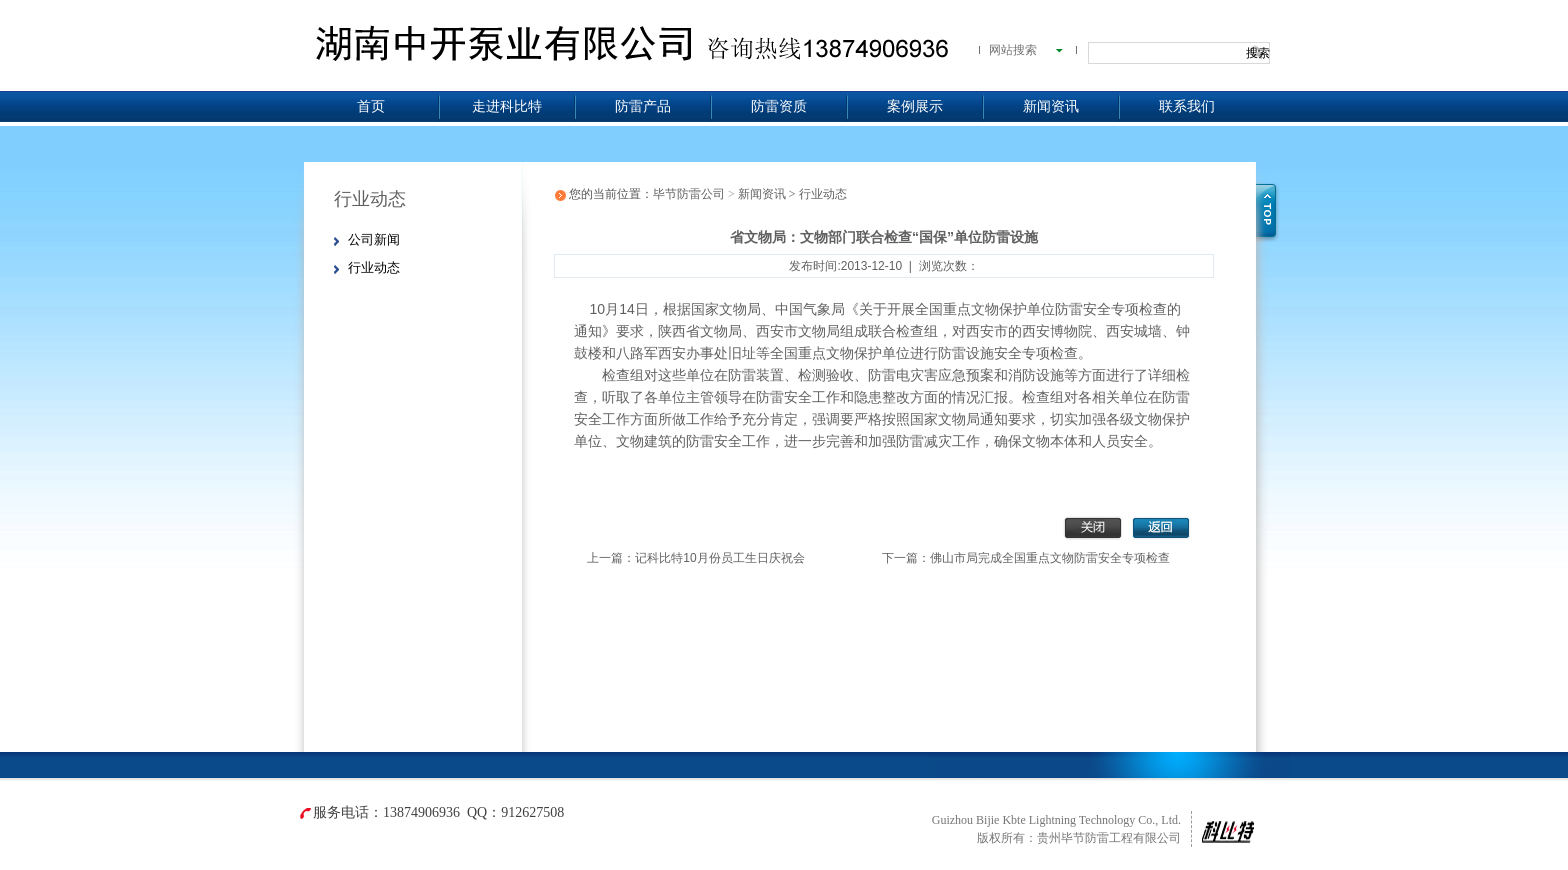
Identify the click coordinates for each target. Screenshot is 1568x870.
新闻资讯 (1051, 106)
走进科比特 (507, 106)
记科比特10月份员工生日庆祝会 (719, 558)
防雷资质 (779, 106)
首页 (371, 106)
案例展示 (915, 106)
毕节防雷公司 (689, 194)
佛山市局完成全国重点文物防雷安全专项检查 (1050, 558)
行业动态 (374, 267)
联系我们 (1187, 106)
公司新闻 (374, 239)
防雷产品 (643, 106)
